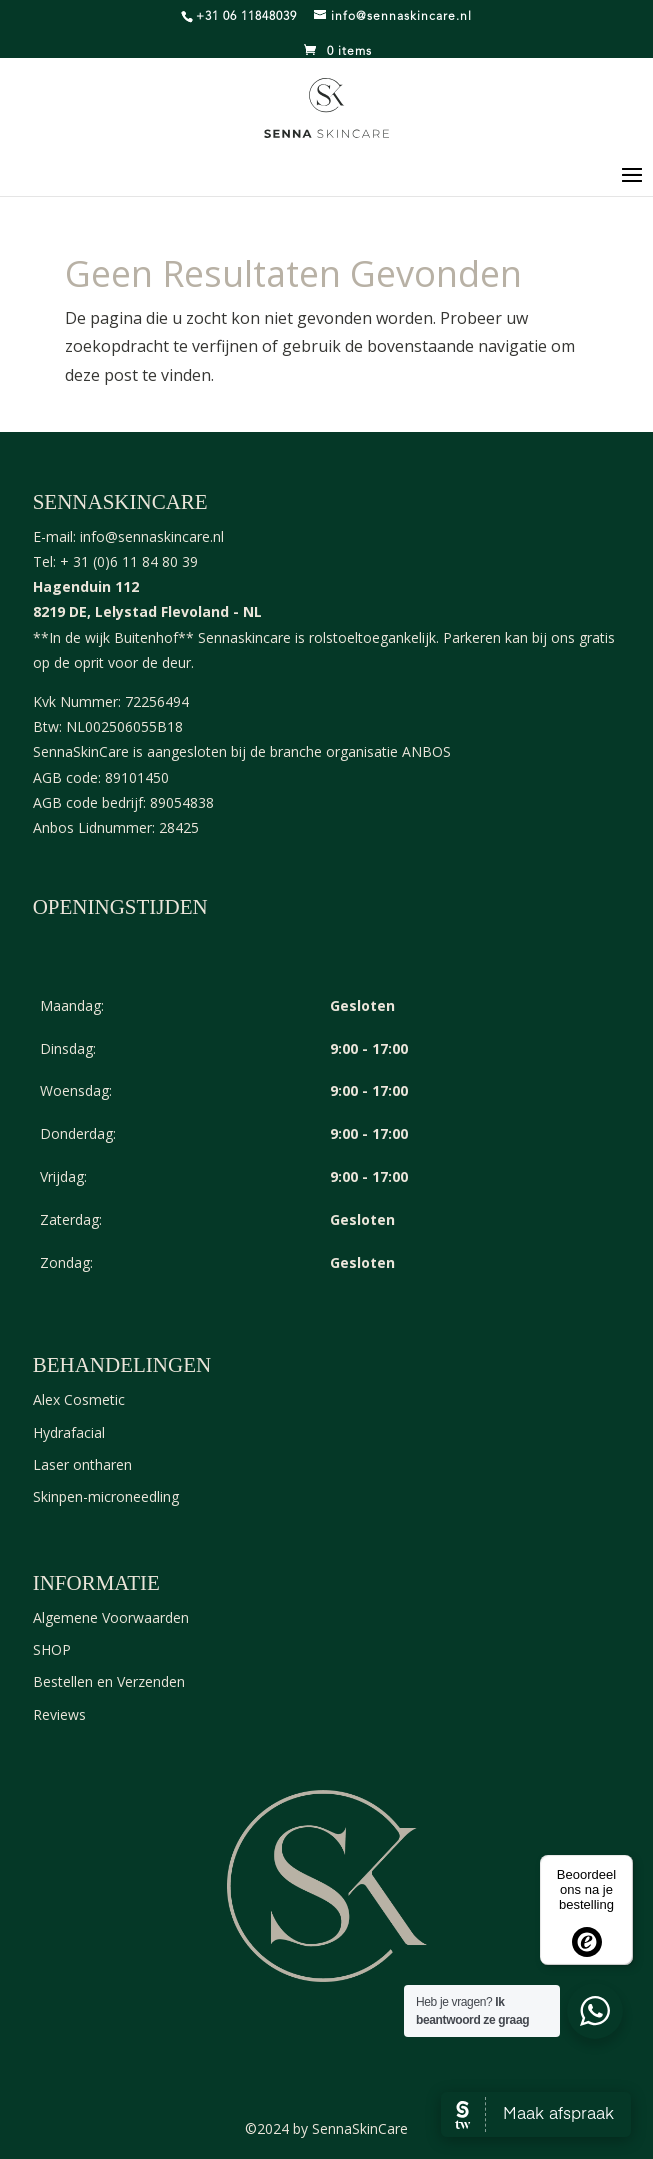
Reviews (59, 1714)
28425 (179, 827)
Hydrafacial (69, 1432)
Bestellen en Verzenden (109, 1681)
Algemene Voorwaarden (111, 1617)
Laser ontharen (82, 1464)
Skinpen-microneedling (106, 1496)
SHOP (52, 1649)
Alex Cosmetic (79, 1399)
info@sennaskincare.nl (152, 536)
